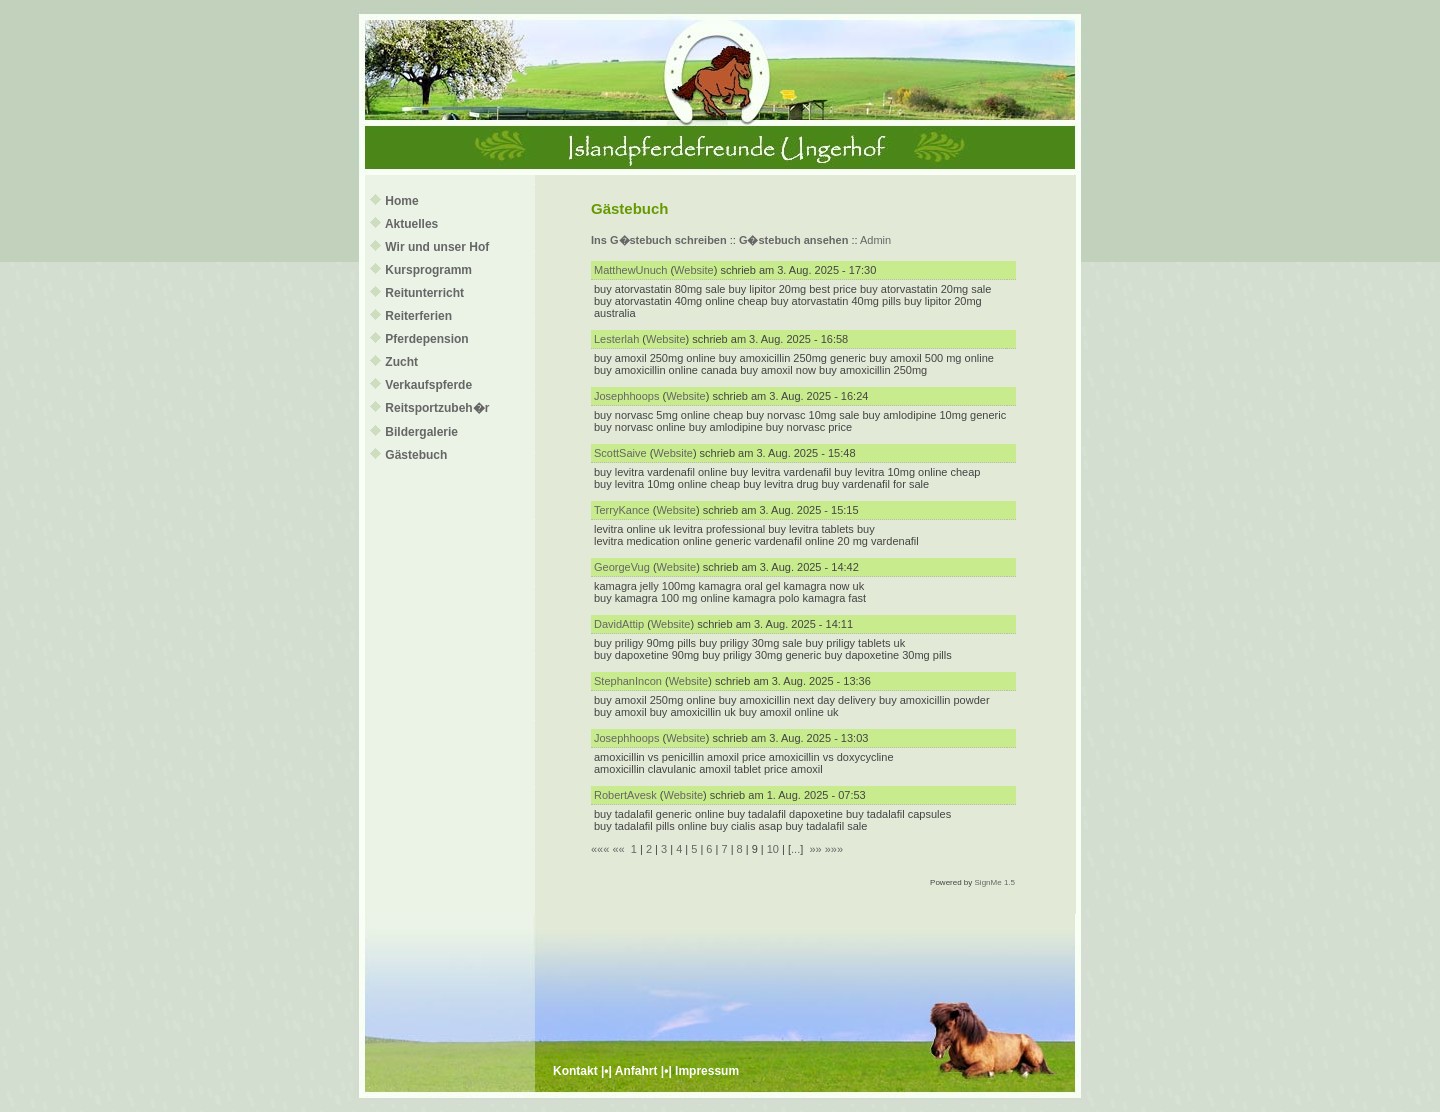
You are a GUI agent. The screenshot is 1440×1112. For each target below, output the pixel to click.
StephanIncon (628, 681)
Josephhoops (626, 396)
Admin (875, 240)
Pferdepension (426, 339)
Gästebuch (416, 455)
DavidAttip (619, 624)
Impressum (707, 1071)
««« (600, 849)
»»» (834, 849)
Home (401, 201)
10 (773, 849)
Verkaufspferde (428, 385)
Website (694, 270)
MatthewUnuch (630, 270)
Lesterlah (616, 339)
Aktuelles (411, 224)
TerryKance (622, 510)
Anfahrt (636, 1071)
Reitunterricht (424, 293)
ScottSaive (620, 453)
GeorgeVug (622, 567)
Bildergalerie (421, 432)
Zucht (401, 362)
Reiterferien (418, 316)
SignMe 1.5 (995, 882)
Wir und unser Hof (437, 247)
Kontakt (575, 1071)
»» (815, 849)
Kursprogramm (428, 270)
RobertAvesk (625, 795)
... (795, 849)
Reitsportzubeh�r (437, 408)
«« (618, 849)
